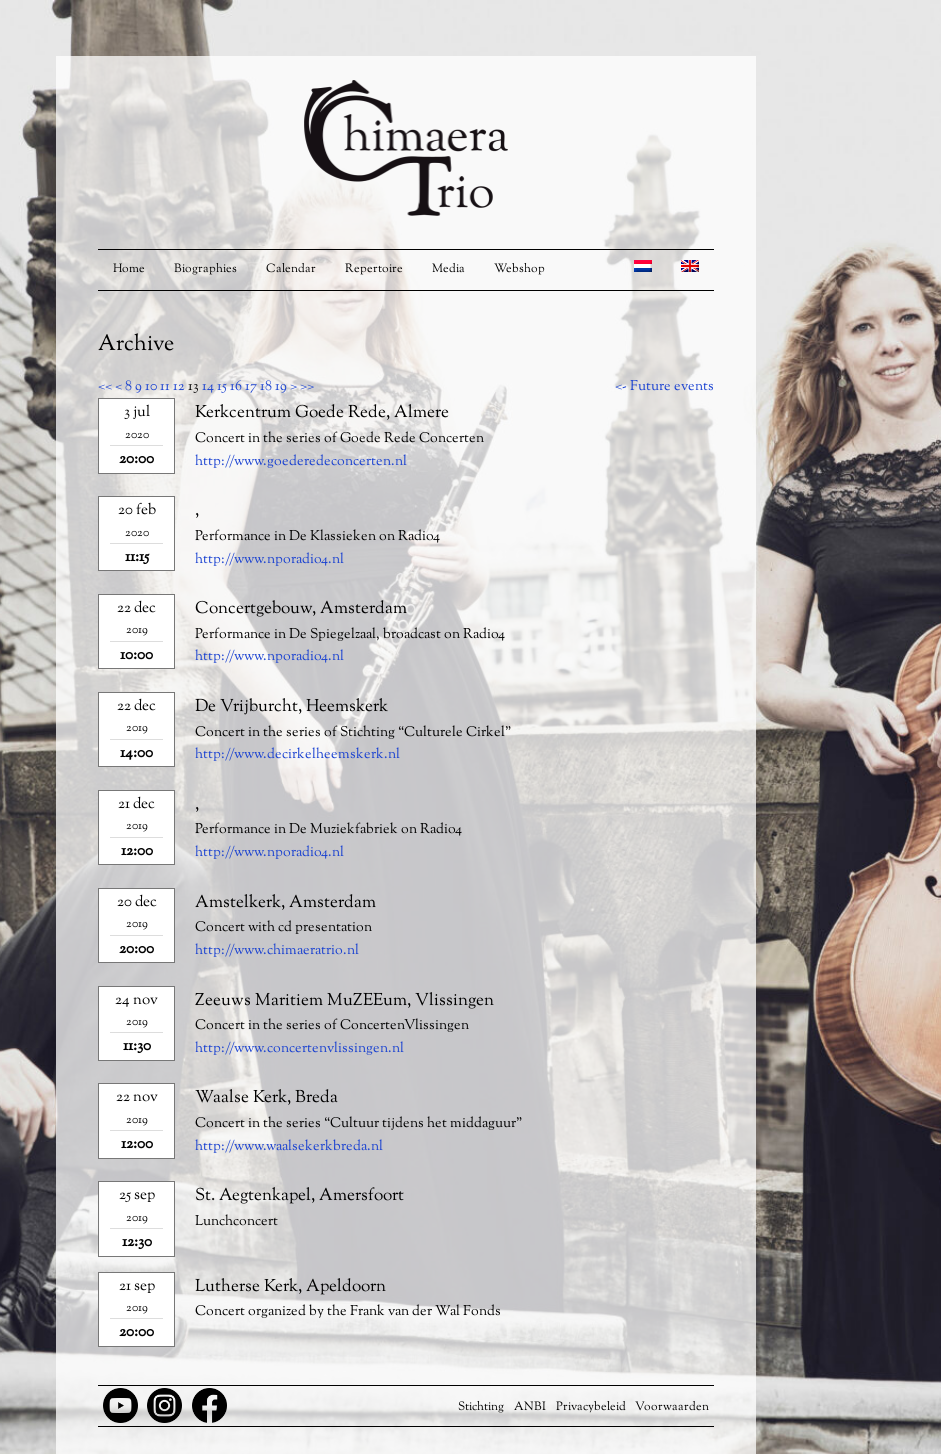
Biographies (205, 269)
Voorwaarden (672, 1407)
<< (105, 387)
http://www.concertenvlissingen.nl (299, 1049)
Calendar (291, 269)
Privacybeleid (591, 1407)
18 (266, 387)
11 (165, 387)
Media (448, 269)
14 (208, 387)
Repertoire (374, 269)
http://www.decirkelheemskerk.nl (297, 755)
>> (307, 387)
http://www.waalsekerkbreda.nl (289, 1147)
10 (151, 387)
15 (222, 387)
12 (179, 387)
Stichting (481, 1407)
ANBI (530, 1407)
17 (251, 387)
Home (129, 269)
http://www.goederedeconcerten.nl (301, 462)
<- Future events (664, 387)
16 (236, 387)
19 (281, 387)
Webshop (519, 269)
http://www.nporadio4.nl (269, 560)
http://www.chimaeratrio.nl (277, 951)
